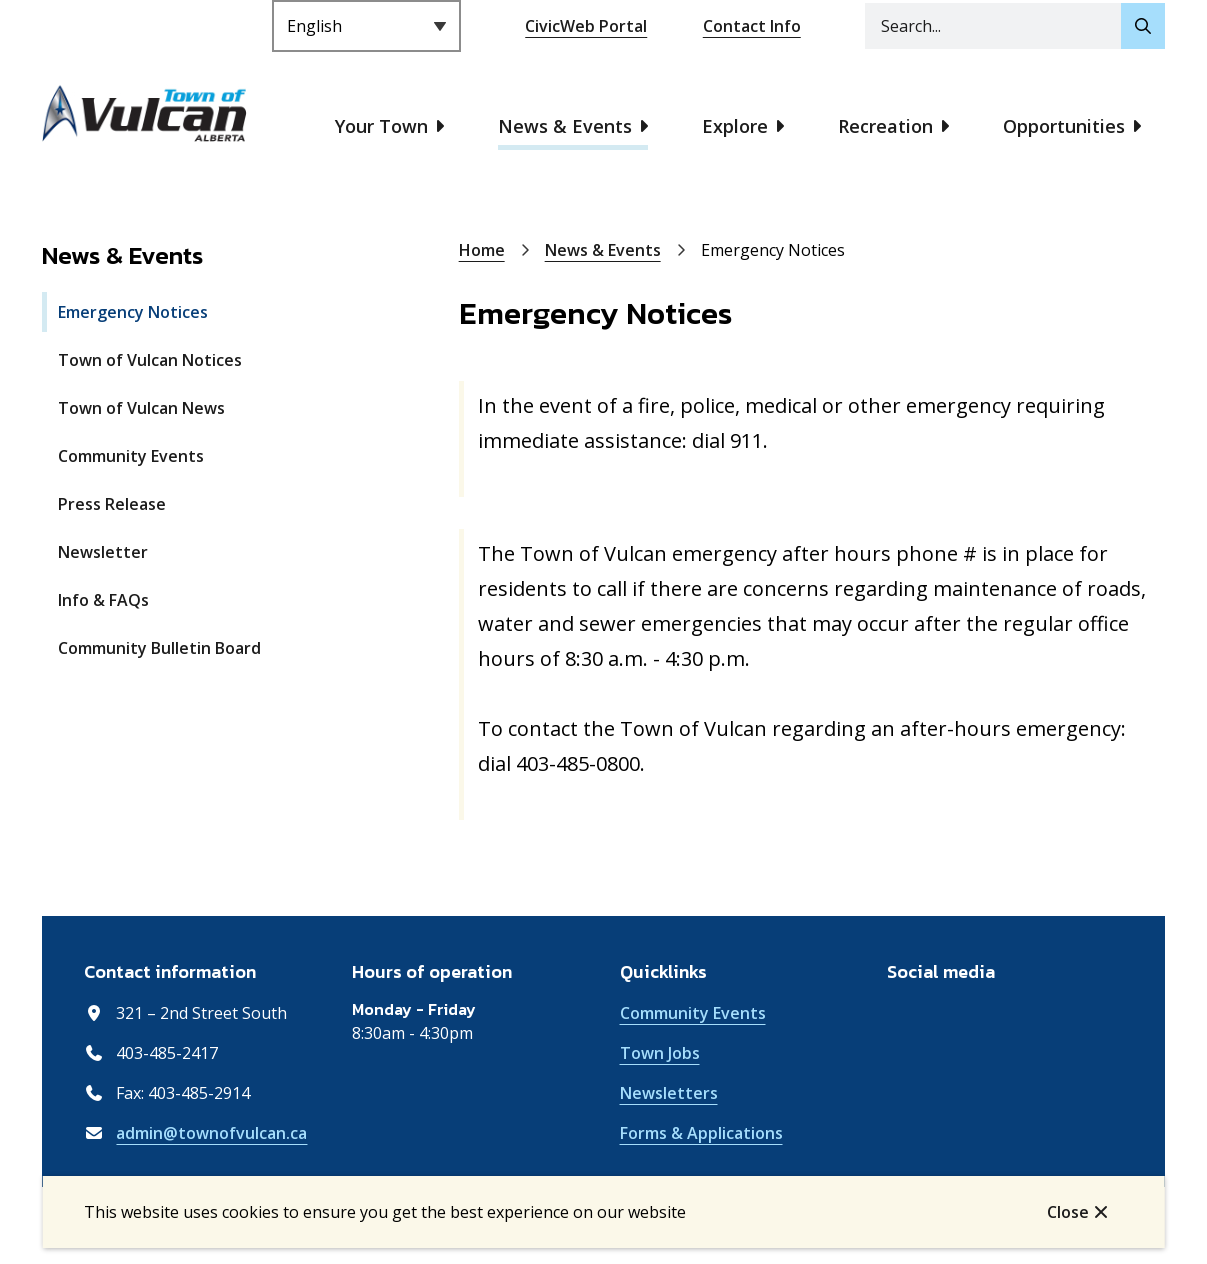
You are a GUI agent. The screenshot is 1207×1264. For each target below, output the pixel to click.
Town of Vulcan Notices (150, 360)
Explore (735, 126)
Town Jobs (660, 1053)
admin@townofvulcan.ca (211, 1133)
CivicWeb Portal (586, 26)
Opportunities (1064, 126)
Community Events (131, 456)
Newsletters (669, 1093)
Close (1068, 1212)
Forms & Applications (701, 1133)
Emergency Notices (133, 312)
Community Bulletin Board (159, 648)
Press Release (112, 504)
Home (482, 250)
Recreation (885, 126)
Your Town (381, 126)
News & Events (565, 126)
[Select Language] (366, 26)
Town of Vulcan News (141, 408)
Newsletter (103, 552)
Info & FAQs (103, 600)
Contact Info (752, 26)
